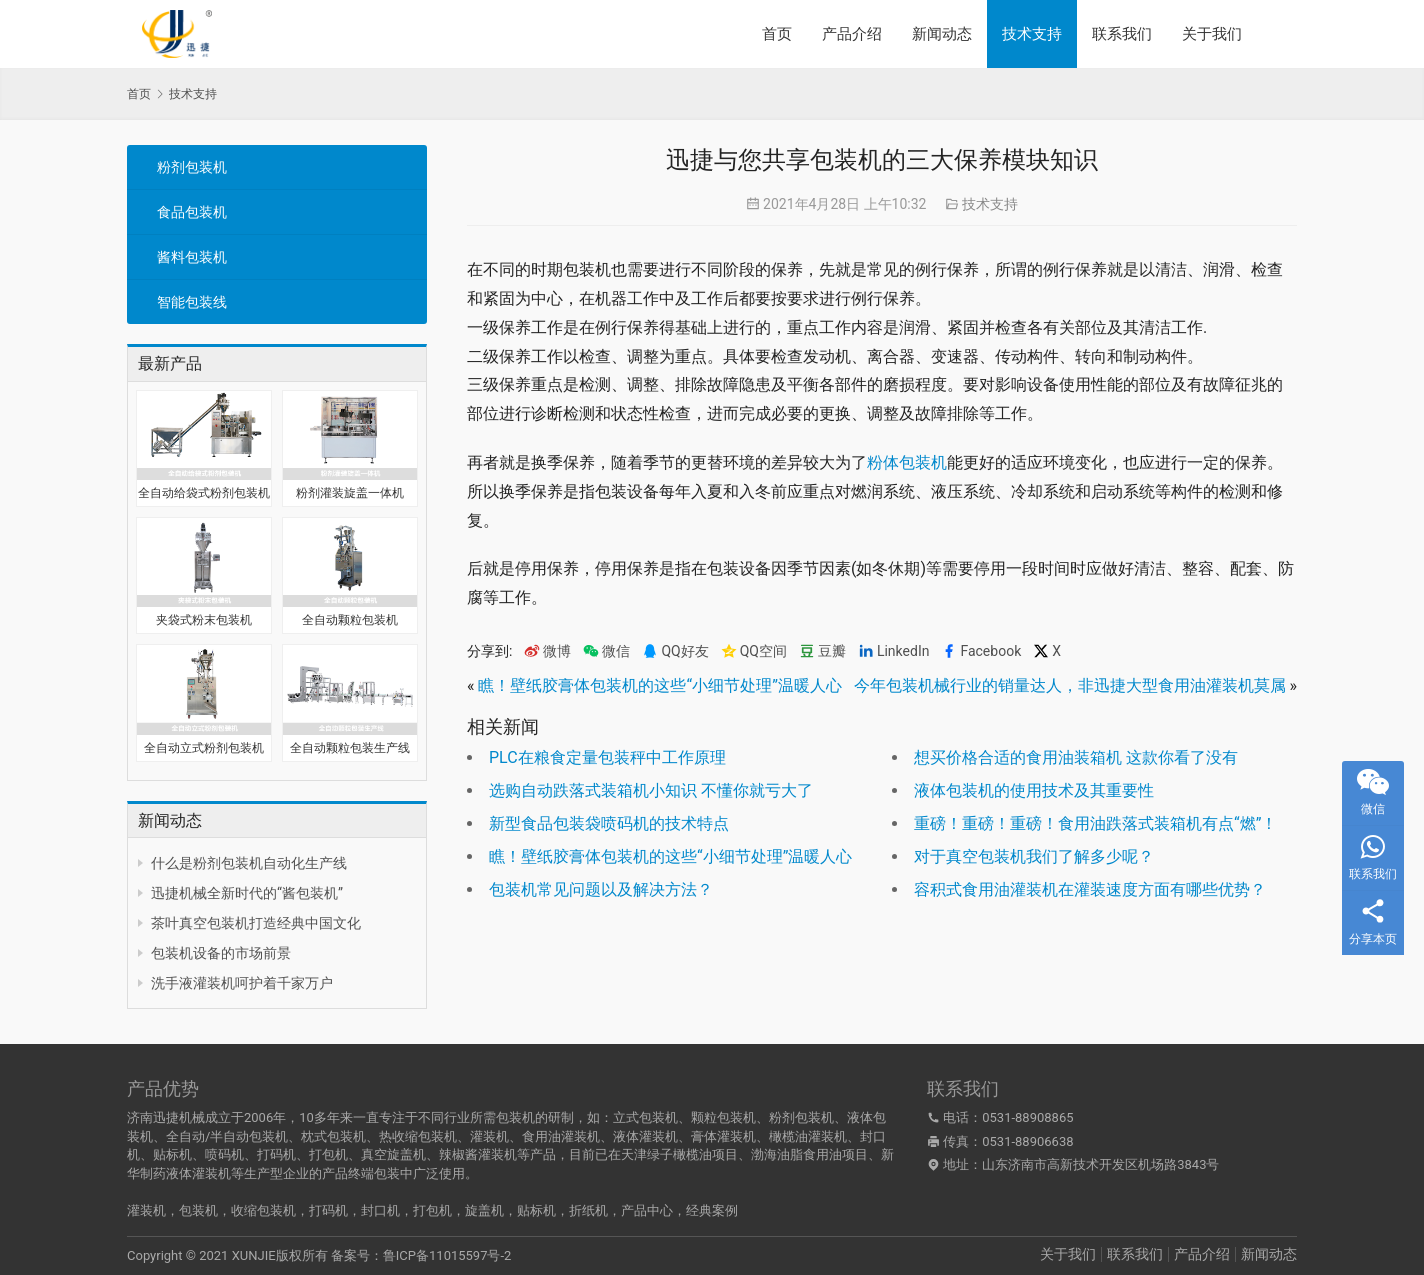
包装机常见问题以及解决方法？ (601, 889)
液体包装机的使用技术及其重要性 (1034, 790)
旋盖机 (484, 1210)
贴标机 (536, 1210)
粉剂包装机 (192, 167)
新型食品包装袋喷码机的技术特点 (609, 823)
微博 (547, 651)
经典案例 (712, 1210)
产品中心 (647, 1210)
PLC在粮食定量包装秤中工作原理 (607, 757)
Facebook (981, 651)
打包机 (432, 1210)
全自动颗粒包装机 (350, 620)
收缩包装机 (263, 1210)
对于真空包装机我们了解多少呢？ (1034, 856)
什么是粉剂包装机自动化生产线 (249, 863)
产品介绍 (852, 34)
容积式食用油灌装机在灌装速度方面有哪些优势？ (1090, 889)
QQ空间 (754, 651)
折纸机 (588, 1210)
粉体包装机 (907, 462)
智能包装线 (192, 302)
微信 (606, 651)
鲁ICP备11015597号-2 (447, 1255)
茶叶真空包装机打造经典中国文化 (256, 923)
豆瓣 (822, 651)
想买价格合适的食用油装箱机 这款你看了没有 (1076, 757)
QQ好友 (675, 651)
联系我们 (1122, 34)
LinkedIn (894, 651)
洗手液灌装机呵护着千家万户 (242, 983)
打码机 (328, 1210)
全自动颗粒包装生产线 (350, 748)
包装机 (198, 1210)
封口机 (380, 1210)
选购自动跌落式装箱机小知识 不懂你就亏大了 (651, 790)
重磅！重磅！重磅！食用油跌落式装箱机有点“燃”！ (1095, 823)
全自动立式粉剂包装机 (204, 748)
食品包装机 (192, 212)
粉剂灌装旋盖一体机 (350, 493)
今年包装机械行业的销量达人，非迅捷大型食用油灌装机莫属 (1070, 685)
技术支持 (1032, 34)
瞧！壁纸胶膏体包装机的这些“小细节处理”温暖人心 (659, 685)
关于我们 (1212, 34)
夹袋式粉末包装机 (204, 620)
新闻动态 (942, 34)
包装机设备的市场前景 (221, 953)
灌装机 (146, 1210)
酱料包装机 (192, 257)
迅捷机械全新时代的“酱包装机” (247, 893)
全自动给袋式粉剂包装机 (204, 493)
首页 (777, 34)
